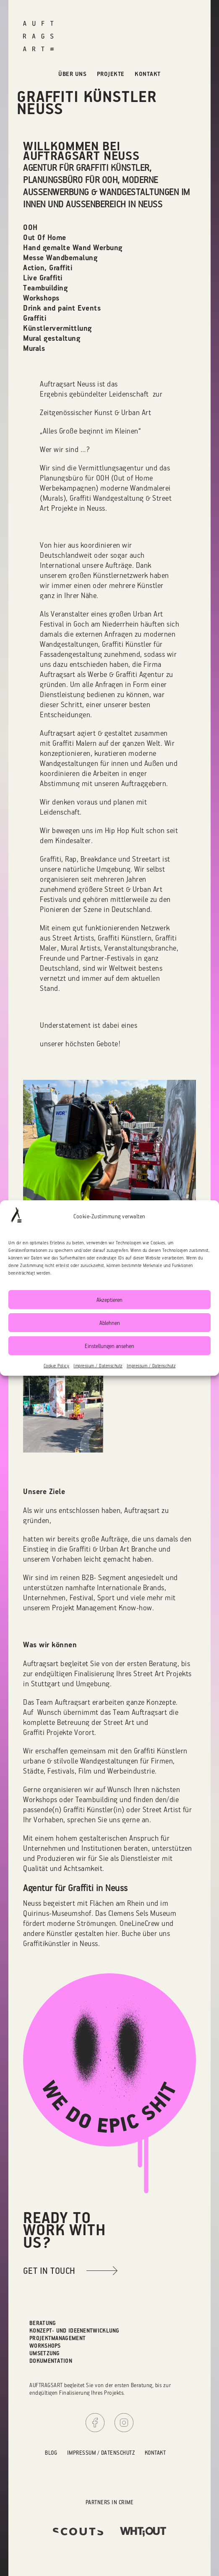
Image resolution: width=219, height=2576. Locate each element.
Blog (51, 2452)
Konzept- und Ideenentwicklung (74, 2330)
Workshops (45, 2345)
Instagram (124, 2422)
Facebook (95, 2422)
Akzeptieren (109, 1299)
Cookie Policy (57, 1366)
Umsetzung (44, 2353)
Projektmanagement (57, 2337)
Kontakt (148, 74)
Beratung (42, 2322)
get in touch (49, 2270)
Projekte (111, 74)
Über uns (72, 74)
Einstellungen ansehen (109, 1345)
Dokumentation (50, 2360)
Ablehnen (109, 1322)
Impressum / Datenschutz (98, 1366)
